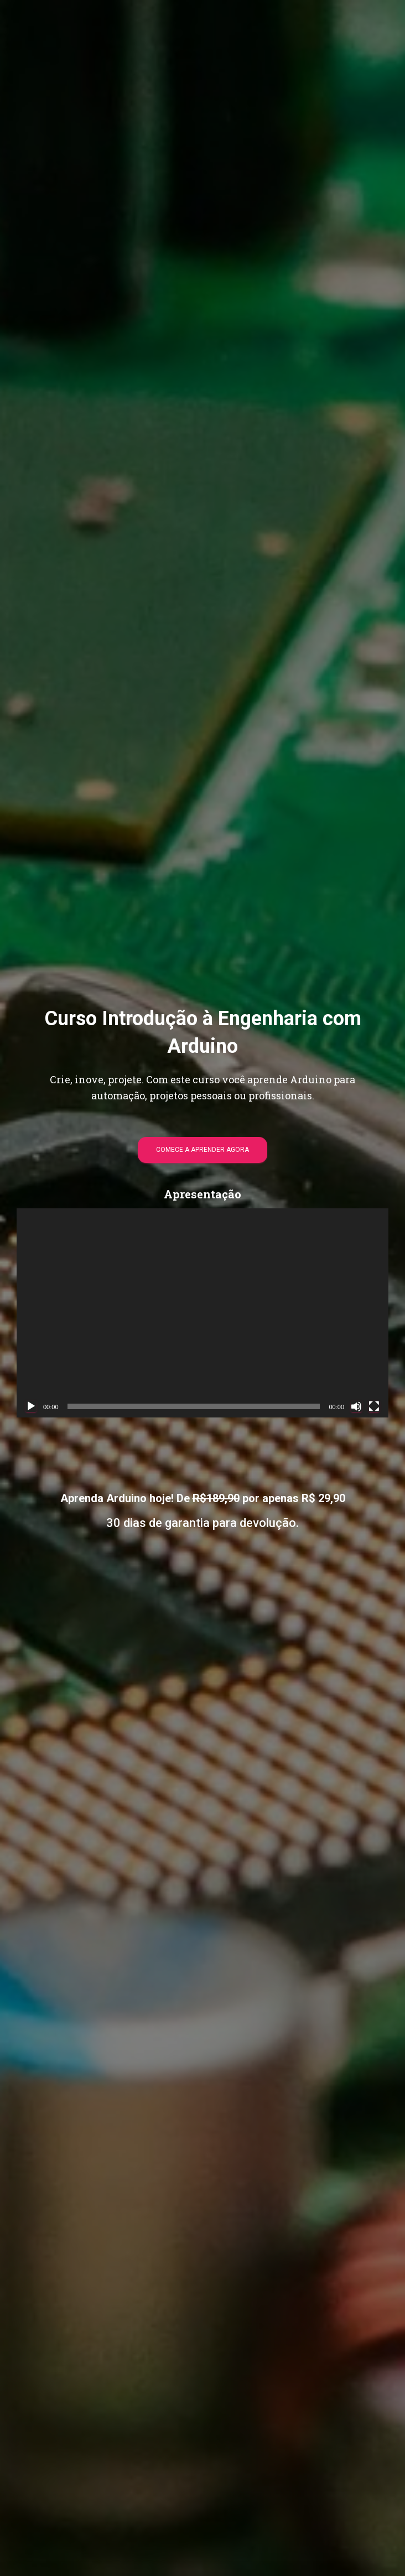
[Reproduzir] (31, 1406)
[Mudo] (356, 1406)
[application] (202, 1312)
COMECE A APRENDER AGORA (202, 1150)
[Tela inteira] (374, 1406)
